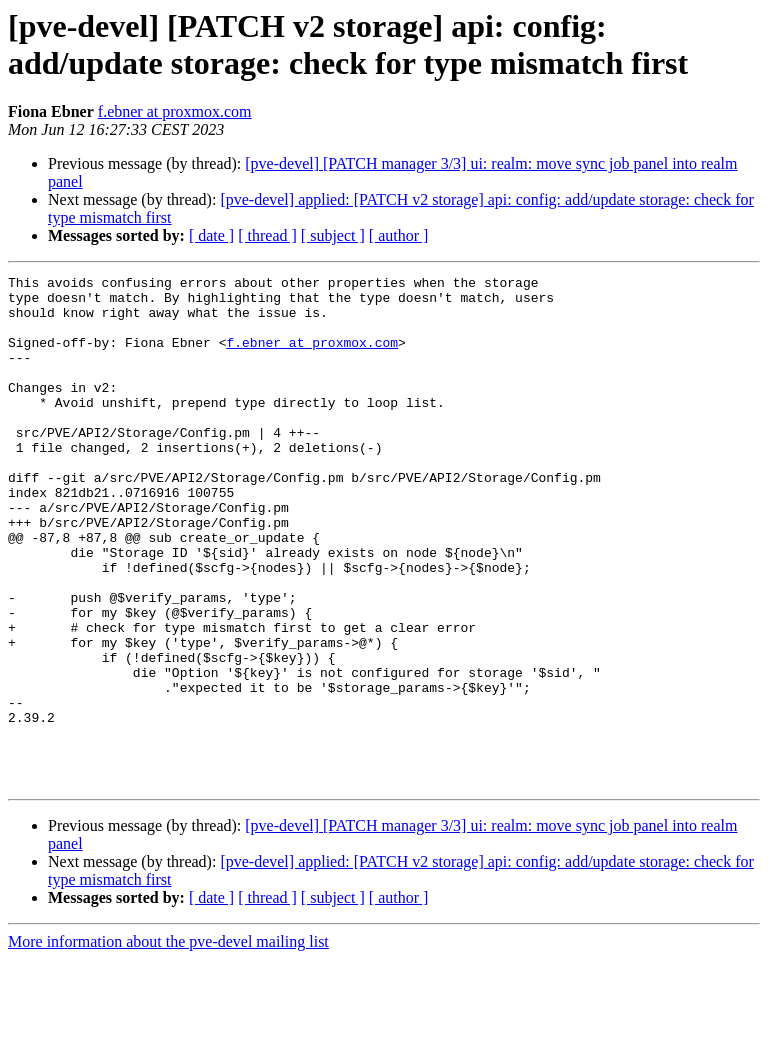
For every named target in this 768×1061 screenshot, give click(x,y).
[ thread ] (267, 235)
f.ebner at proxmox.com (175, 111)
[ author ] (399, 235)
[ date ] (211, 235)
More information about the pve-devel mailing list (168, 1043)
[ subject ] (333, 235)
